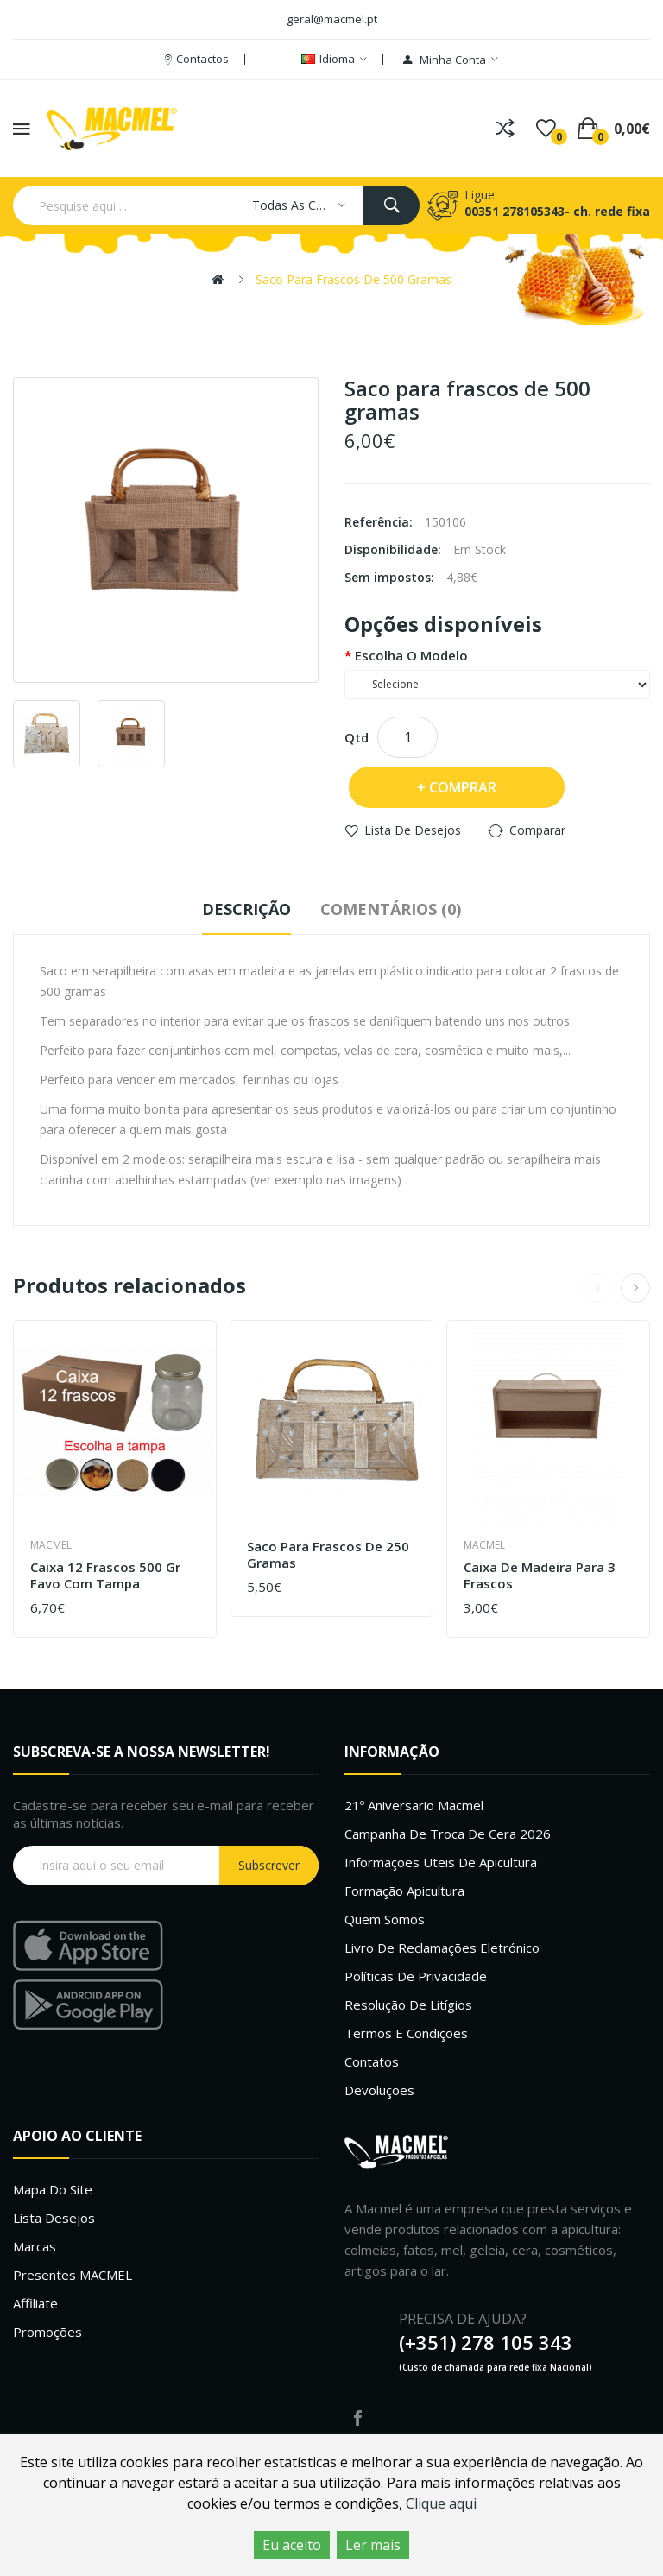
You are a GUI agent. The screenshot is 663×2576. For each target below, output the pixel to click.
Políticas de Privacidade (415, 1976)
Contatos (371, 2061)
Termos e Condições (406, 2033)
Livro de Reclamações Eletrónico (442, 1947)
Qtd (356, 737)
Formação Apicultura (404, 1890)
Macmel (51, 1544)
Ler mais (373, 2544)
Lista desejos (54, 2217)
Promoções (47, 2331)
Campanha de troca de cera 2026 (447, 1833)
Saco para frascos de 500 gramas (353, 279)
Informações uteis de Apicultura (440, 1862)
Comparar (537, 830)
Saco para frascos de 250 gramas (328, 1555)
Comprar (462, 787)
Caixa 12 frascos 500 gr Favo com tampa (105, 1576)
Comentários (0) (390, 909)
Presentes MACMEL (72, 2274)
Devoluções (379, 2090)
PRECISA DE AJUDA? (463, 2318)
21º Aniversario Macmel (413, 1805)
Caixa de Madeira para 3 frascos (540, 1576)
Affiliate (35, 2303)
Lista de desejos (412, 830)
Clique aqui (441, 2503)
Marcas (34, 2246)
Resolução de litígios (408, 2004)
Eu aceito (291, 2544)
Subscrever (269, 1865)
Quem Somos (384, 1919)
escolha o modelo (411, 655)
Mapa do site (52, 2189)
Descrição (246, 909)
